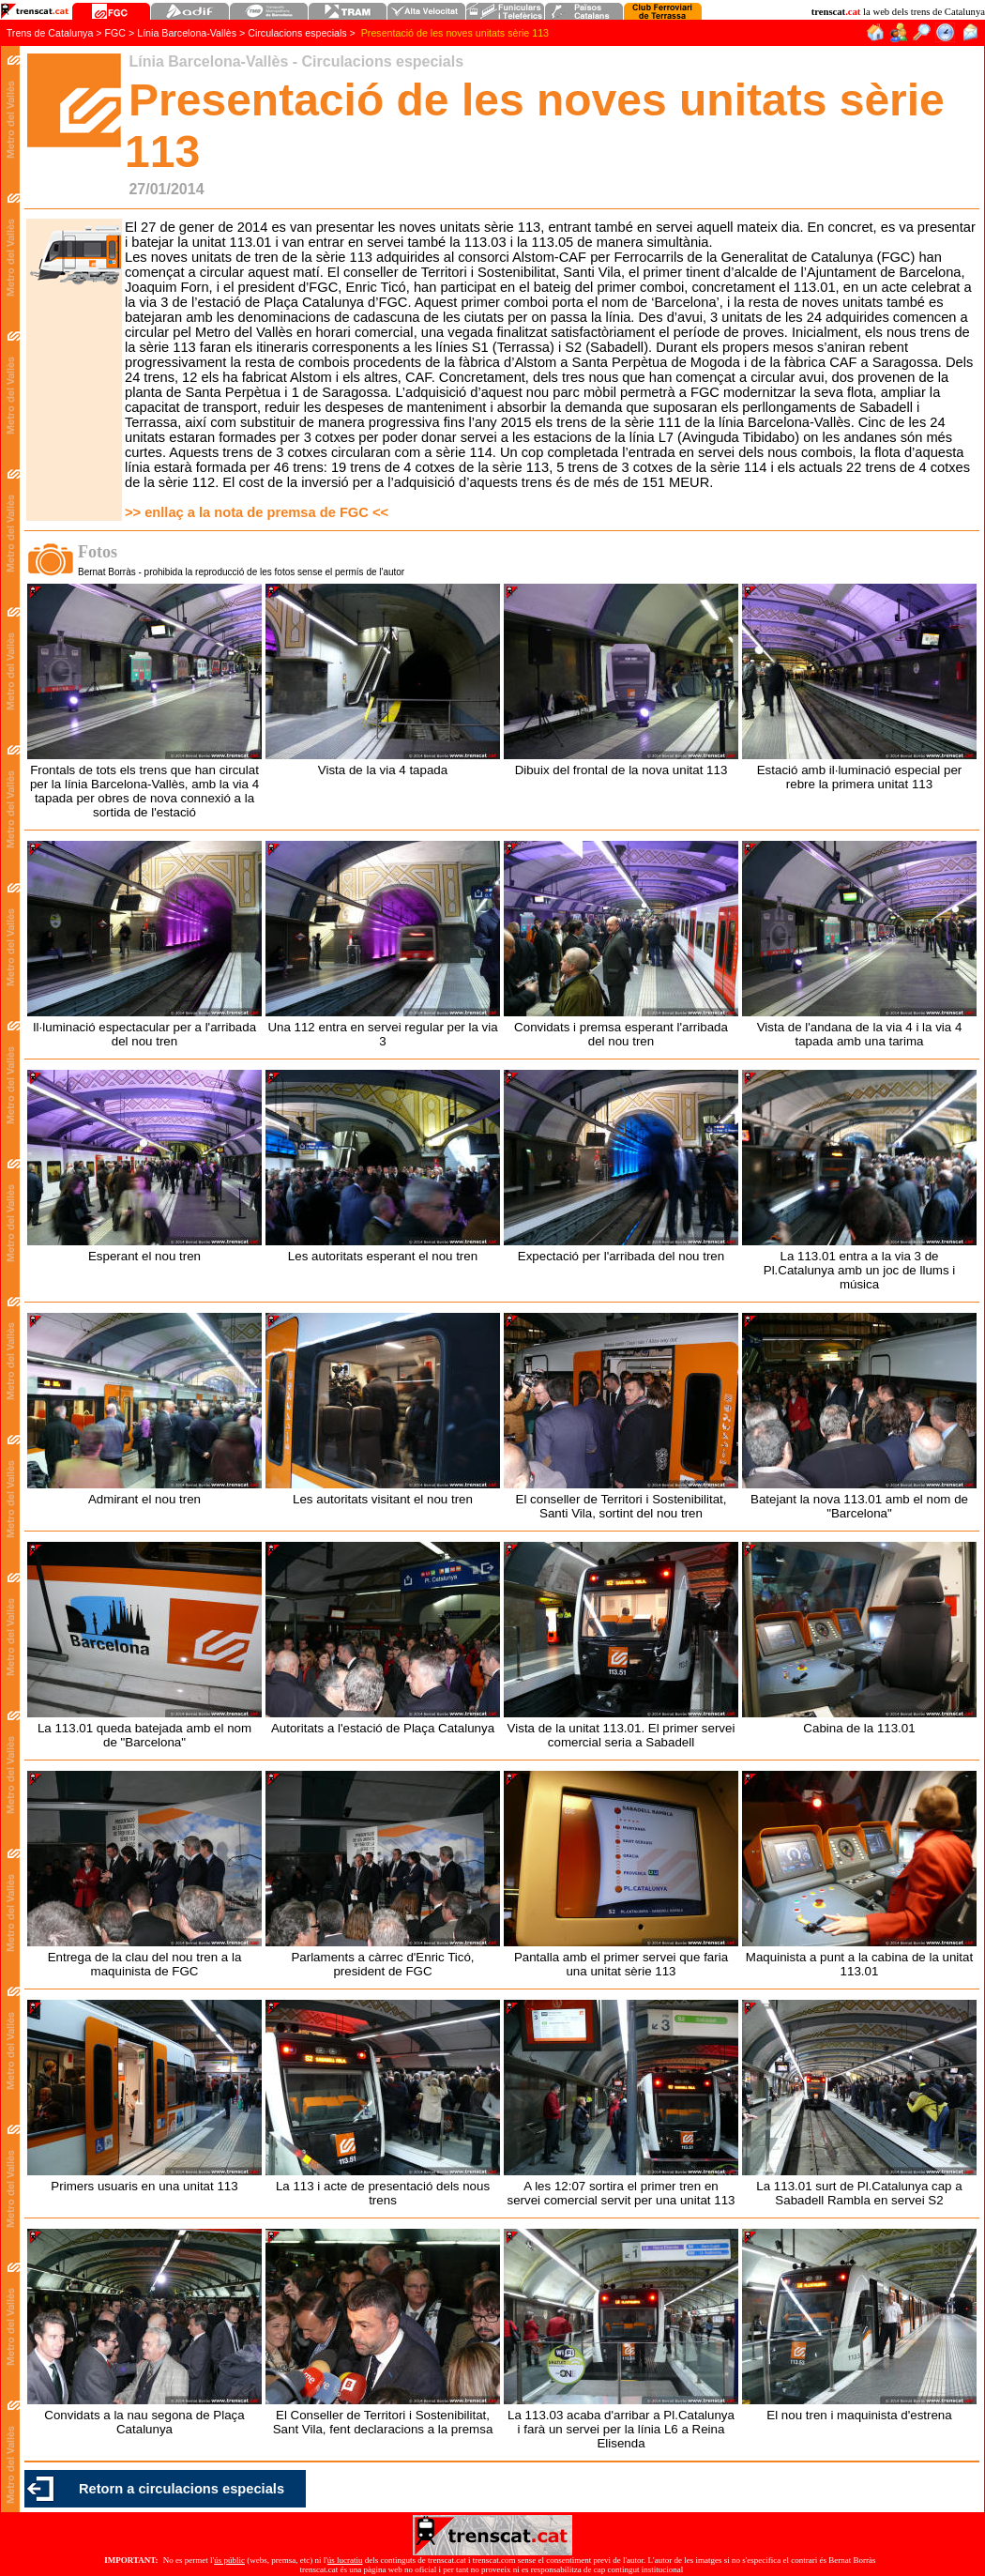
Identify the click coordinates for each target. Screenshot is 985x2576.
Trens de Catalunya (50, 32)
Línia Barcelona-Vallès (188, 32)
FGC (116, 32)
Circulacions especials (297, 32)
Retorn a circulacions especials (181, 2488)
